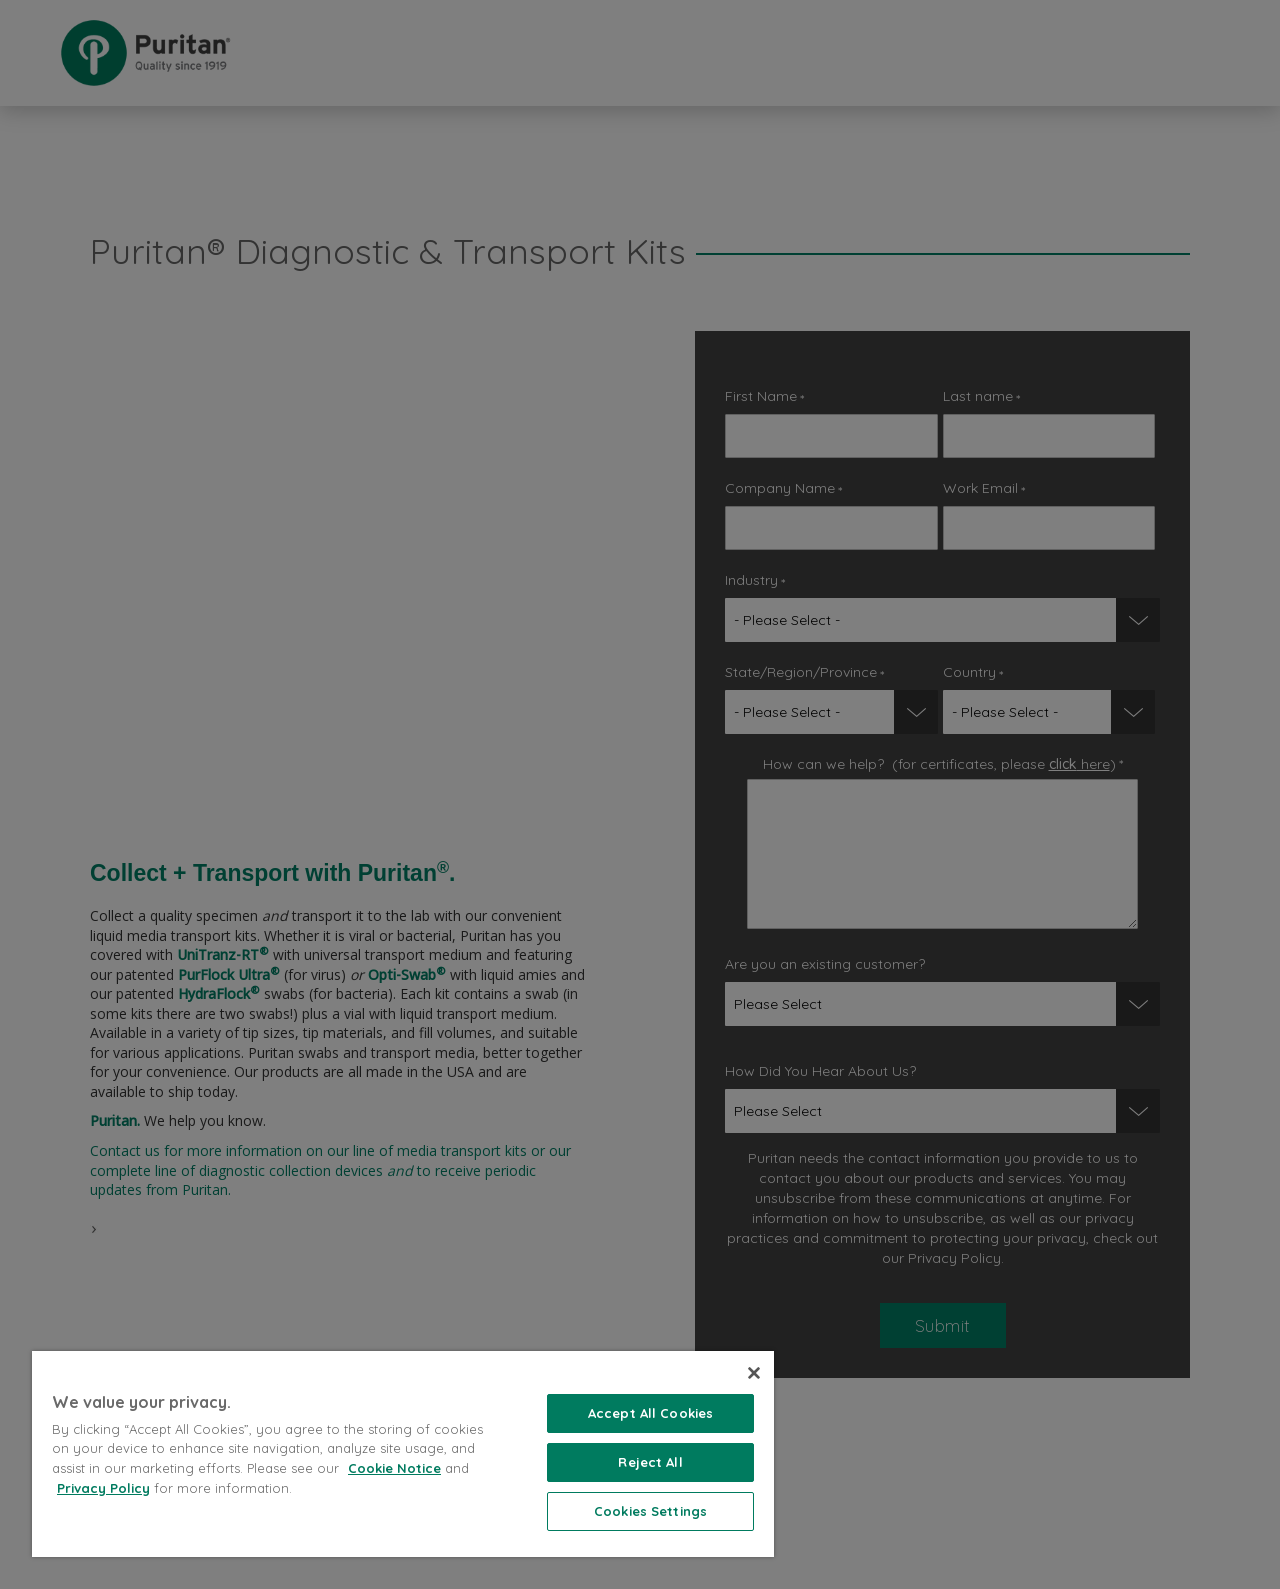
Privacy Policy (103, 1488)
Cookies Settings (650, 1511)
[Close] (754, 1373)
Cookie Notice (394, 1468)
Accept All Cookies (650, 1413)
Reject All (650, 1462)
